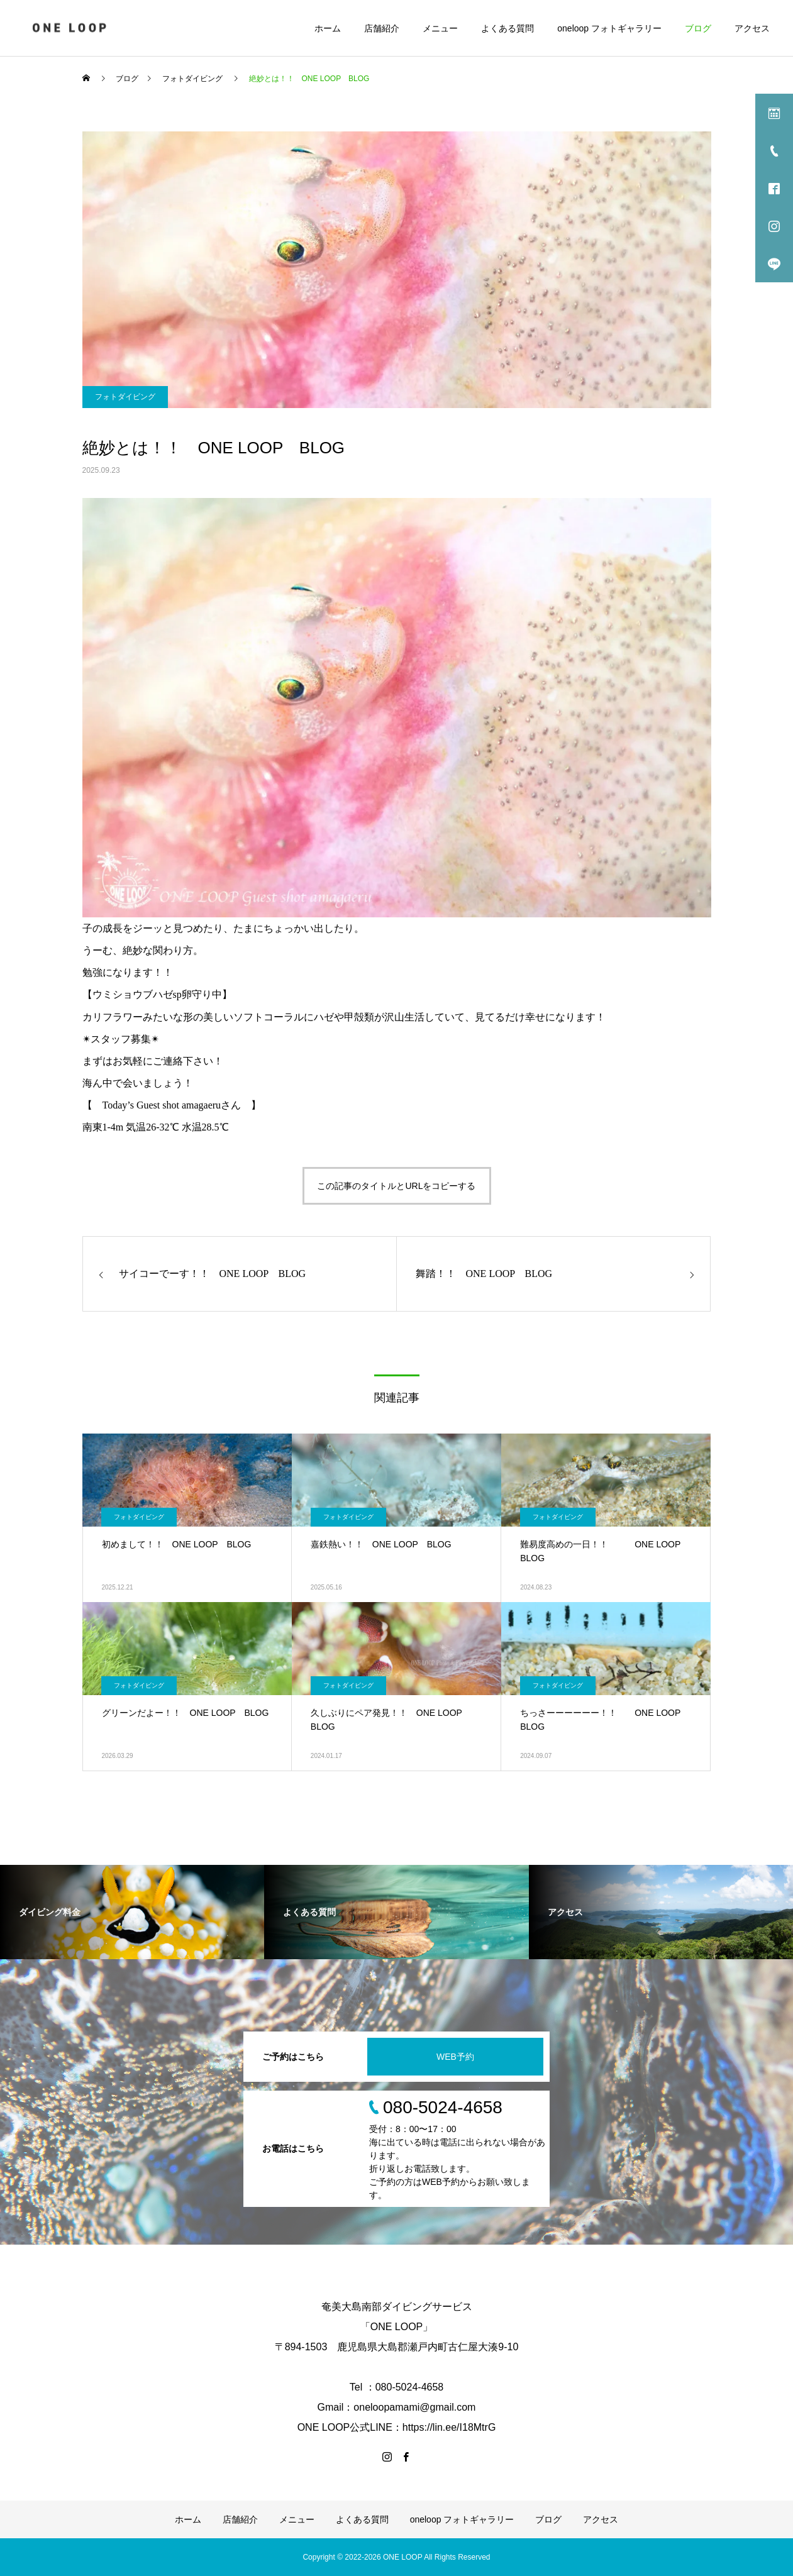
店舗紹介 (381, 28)
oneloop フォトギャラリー (609, 28)
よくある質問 (507, 28)
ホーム (327, 28)
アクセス (752, 28)
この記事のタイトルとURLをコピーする (396, 1186)
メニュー (440, 28)
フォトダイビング (125, 396)
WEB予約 (455, 2057)
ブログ (698, 28)
